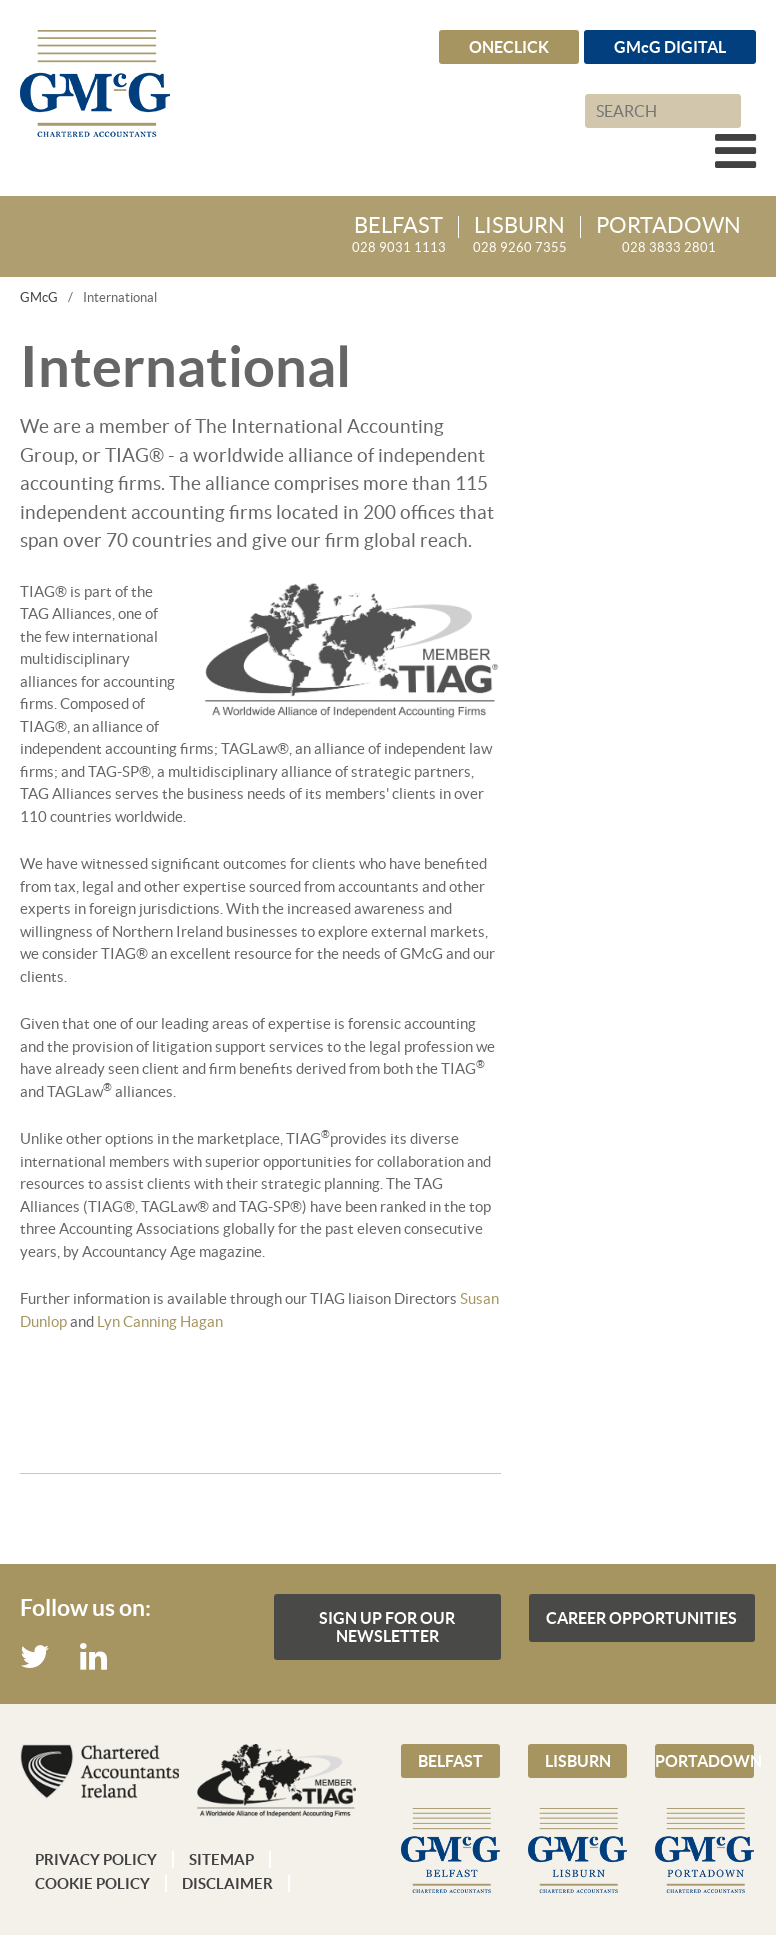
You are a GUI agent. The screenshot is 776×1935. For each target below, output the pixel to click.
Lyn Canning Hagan (160, 1321)
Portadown (704, 1761)
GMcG (39, 297)
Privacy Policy (96, 1859)
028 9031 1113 (399, 235)
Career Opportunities (641, 1618)
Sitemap (221, 1859)
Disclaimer (227, 1883)
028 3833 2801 (668, 235)
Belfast (450, 1761)
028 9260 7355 (520, 235)
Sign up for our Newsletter (387, 1627)
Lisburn (578, 1761)
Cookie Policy (92, 1883)
